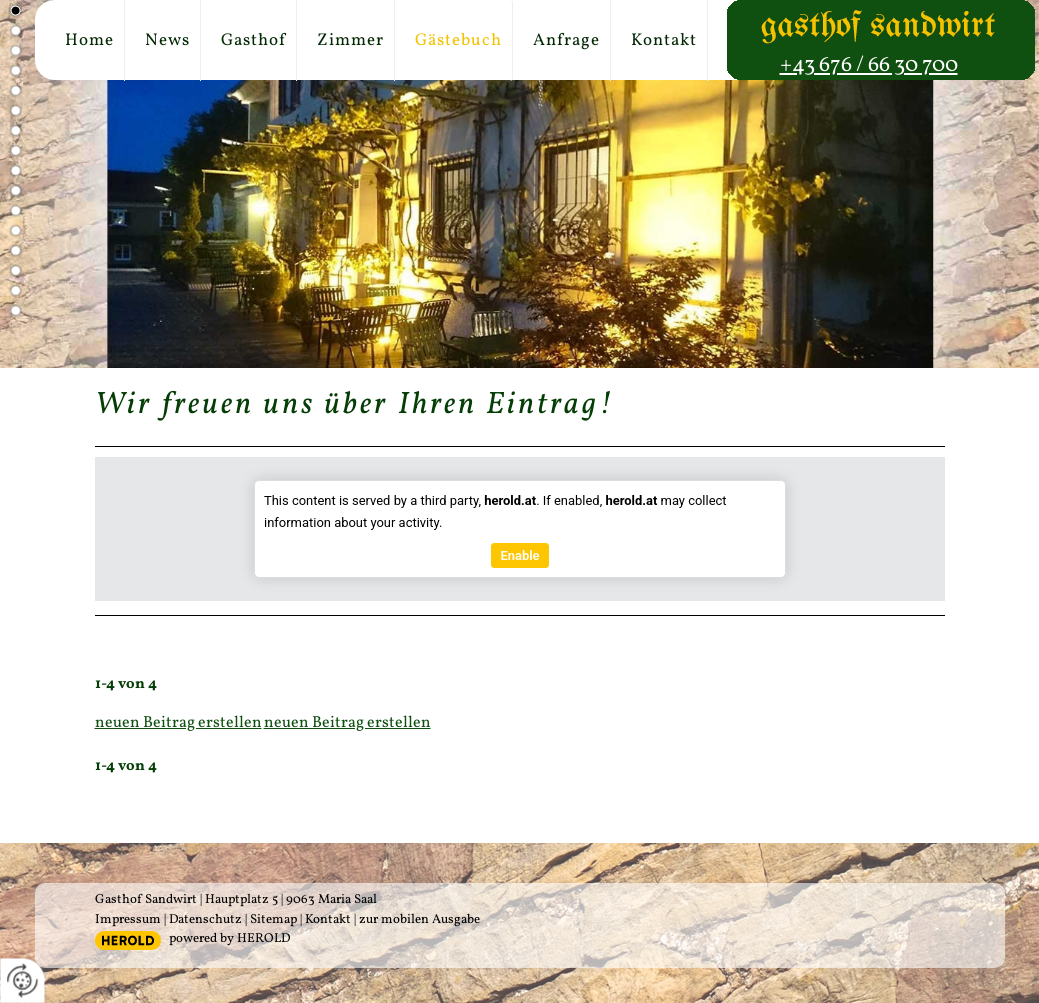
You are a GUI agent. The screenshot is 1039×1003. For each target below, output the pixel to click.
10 (13, 190)
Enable (519, 555)
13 (13, 250)
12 (13, 230)
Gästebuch (458, 40)
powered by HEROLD (229, 939)
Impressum (128, 920)
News (167, 40)
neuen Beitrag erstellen (178, 723)
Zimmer (350, 40)
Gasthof (253, 40)
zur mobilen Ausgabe (419, 920)
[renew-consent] (22, 980)
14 (13, 270)
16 (13, 310)
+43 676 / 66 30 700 (869, 65)
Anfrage (566, 40)
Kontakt (664, 40)
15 (13, 290)
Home (89, 40)
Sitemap (273, 920)
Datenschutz (205, 920)
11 (13, 210)
